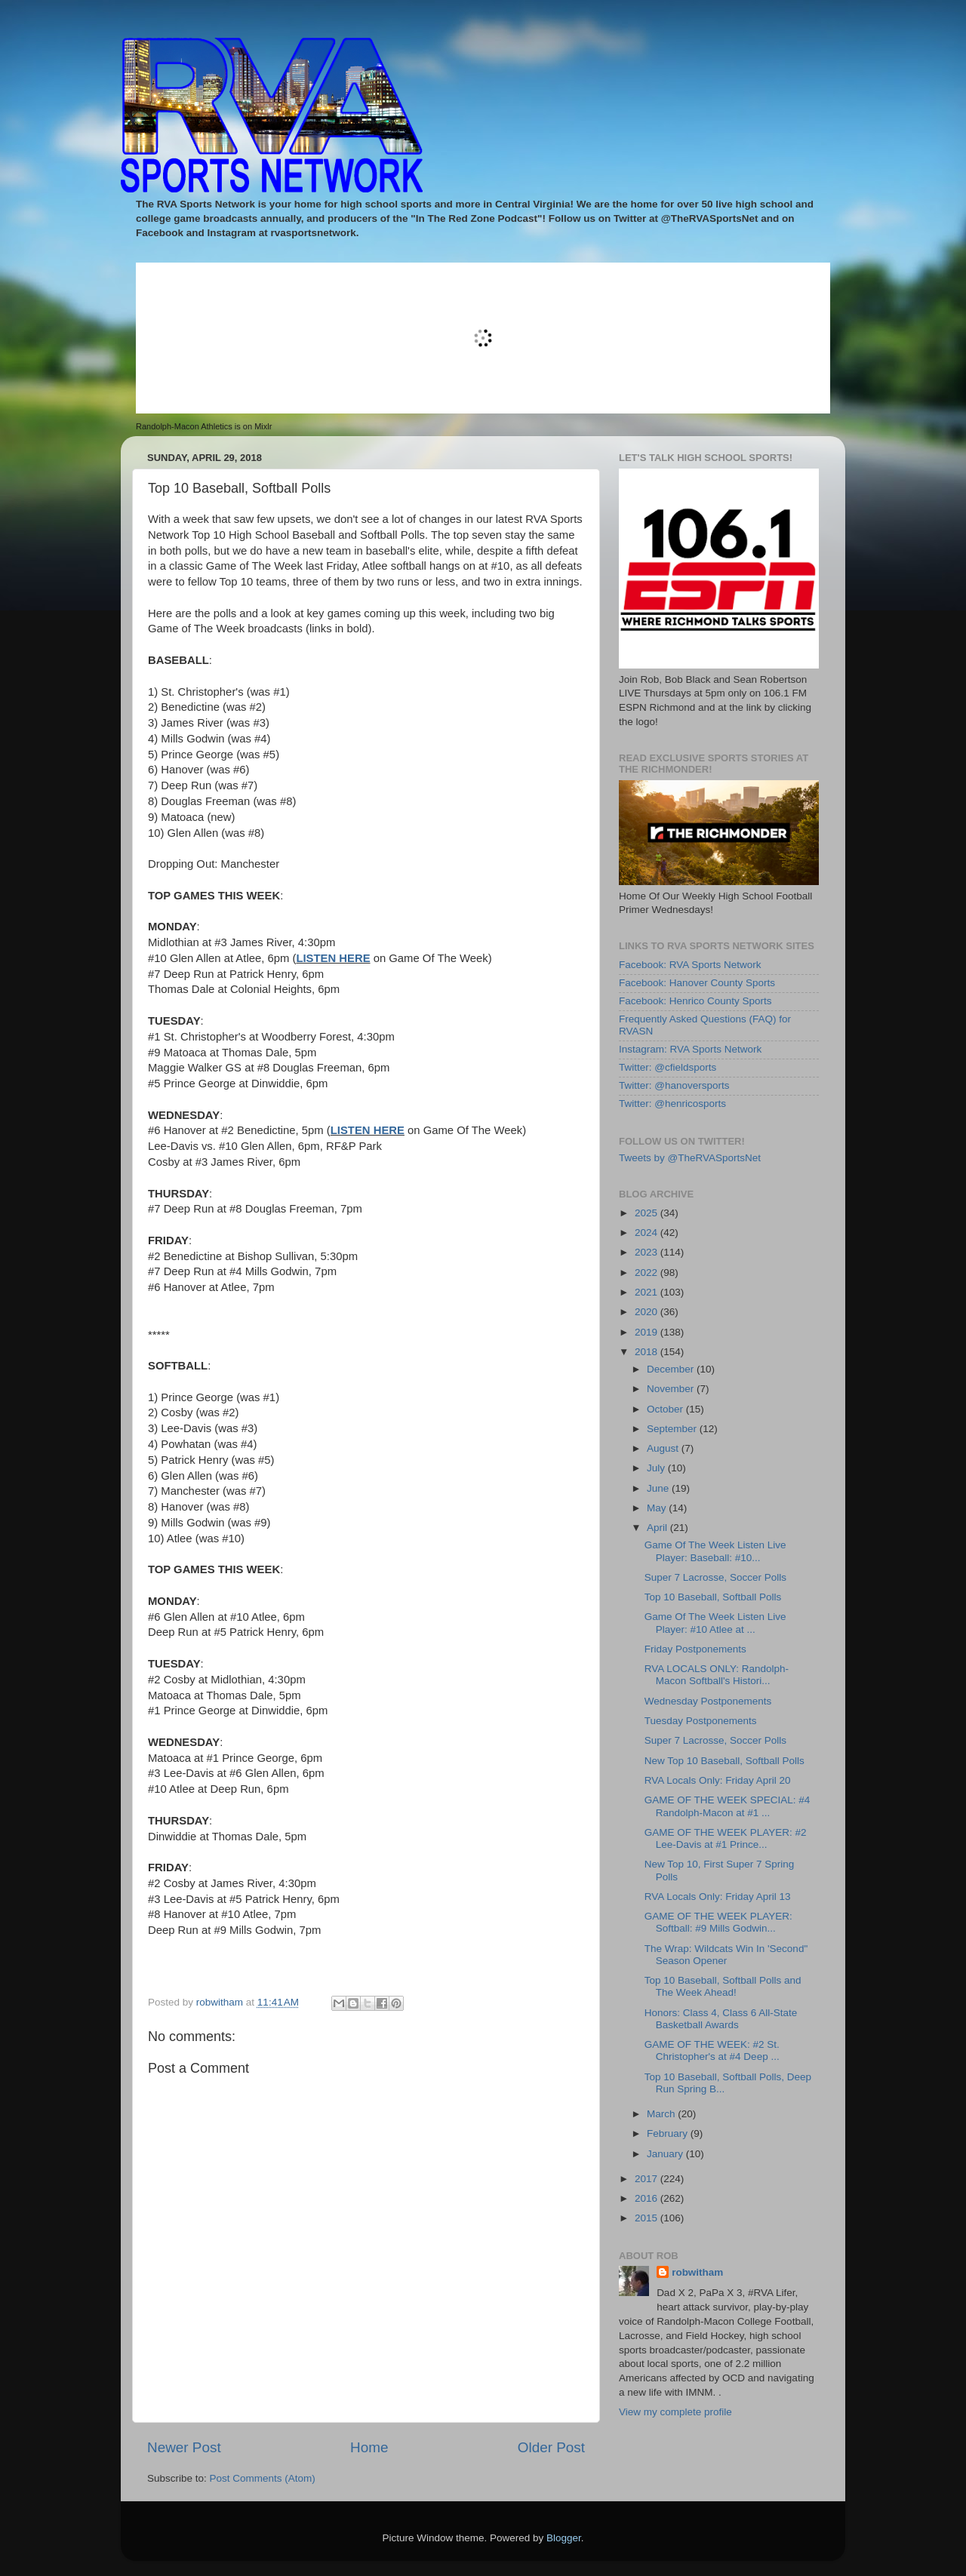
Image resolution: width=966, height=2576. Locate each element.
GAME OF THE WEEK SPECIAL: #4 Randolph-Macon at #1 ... (728, 1806)
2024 (647, 1232)
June (659, 1488)
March (662, 2114)
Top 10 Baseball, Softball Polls (713, 1597)
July (657, 1468)
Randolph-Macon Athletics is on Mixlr (204, 426)
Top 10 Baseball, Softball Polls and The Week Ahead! (723, 1986)
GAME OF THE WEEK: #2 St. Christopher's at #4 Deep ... (712, 2050)
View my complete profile (675, 2412)
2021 (647, 1292)
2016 (647, 2198)
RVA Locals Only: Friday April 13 (718, 1896)
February (669, 2133)
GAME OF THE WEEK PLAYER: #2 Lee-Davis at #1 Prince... (726, 1838)
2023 (647, 1252)
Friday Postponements (695, 1649)
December (672, 1369)
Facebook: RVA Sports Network (690, 964)
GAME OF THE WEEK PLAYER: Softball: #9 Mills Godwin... (718, 1922)
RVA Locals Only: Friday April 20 (718, 1780)
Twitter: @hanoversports (674, 1085)
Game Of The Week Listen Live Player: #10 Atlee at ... (715, 1622)
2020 (647, 1311)
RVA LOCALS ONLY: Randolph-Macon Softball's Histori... (717, 1674)
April (658, 1527)
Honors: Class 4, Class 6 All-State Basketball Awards (721, 2018)
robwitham (697, 2272)
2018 (647, 1351)
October (666, 1409)
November (672, 1388)
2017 (647, 2178)
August (664, 1448)
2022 (647, 1272)
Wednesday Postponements (708, 1701)
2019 (647, 1332)
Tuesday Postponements (701, 1720)
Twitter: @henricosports (672, 1103)
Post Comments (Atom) (262, 2478)
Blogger (563, 2538)
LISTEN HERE (333, 958)
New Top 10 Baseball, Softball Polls (724, 1760)
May (658, 1508)
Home (369, 2447)
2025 (647, 1213)
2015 (647, 2218)
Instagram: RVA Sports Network (690, 1049)
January (666, 2153)
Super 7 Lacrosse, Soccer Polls (715, 1577)
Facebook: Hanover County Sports (697, 982)
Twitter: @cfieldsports (667, 1067)
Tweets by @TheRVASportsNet (690, 1158)
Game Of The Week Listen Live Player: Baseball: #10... (715, 1551)
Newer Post (184, 2447)
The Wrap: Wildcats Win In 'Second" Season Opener (726, 1954)
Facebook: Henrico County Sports (695, 1001)
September (673, 1428)
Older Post (551, 2447)
